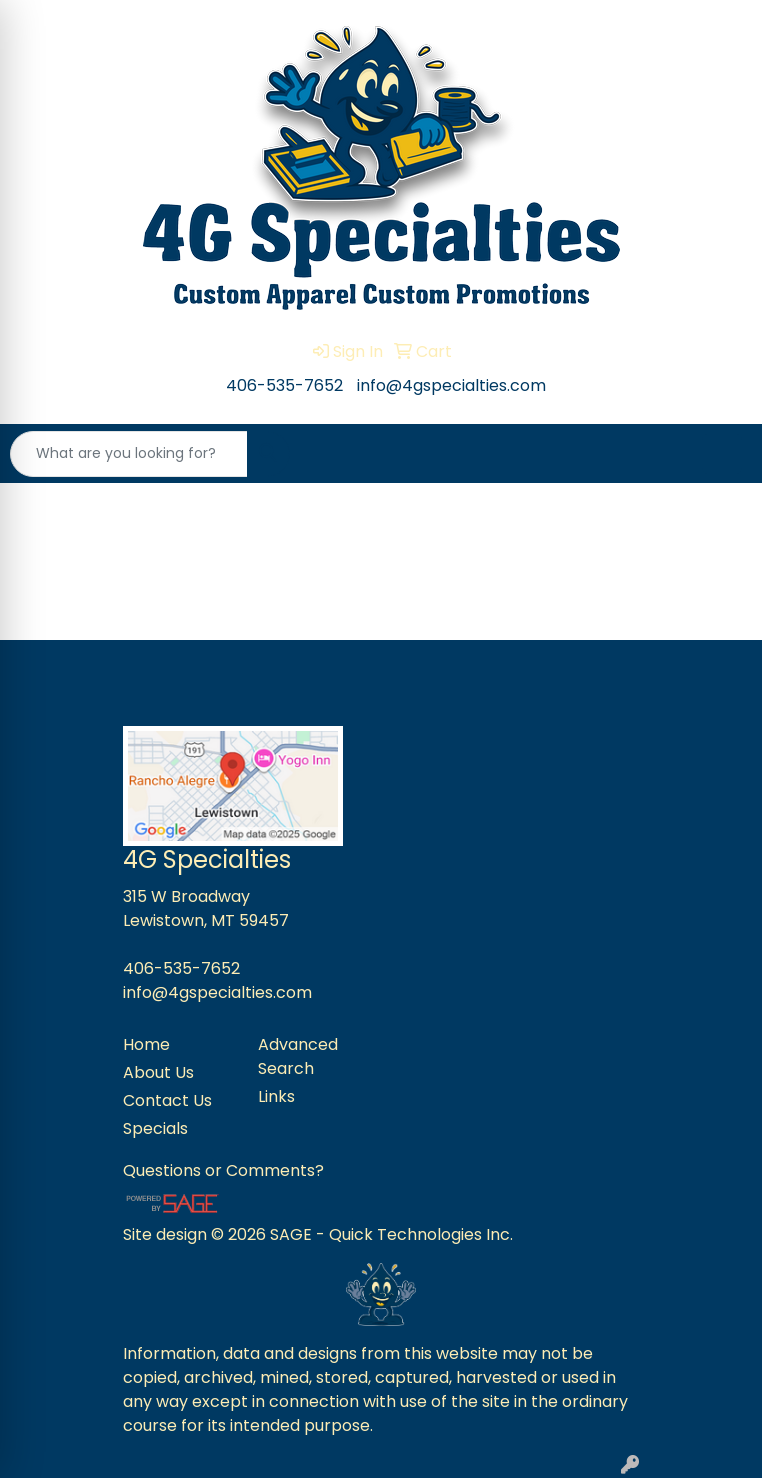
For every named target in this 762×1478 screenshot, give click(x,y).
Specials (155, 1128)
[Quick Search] (129, 454)
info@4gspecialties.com (451, 385)
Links (276, 1096)
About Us (158, 1072)
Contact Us (167, 1100)
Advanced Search (298, 1056)
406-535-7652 (284, 385)
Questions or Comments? (223, 1170)
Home (146, 1044)
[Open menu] (722, 454)
